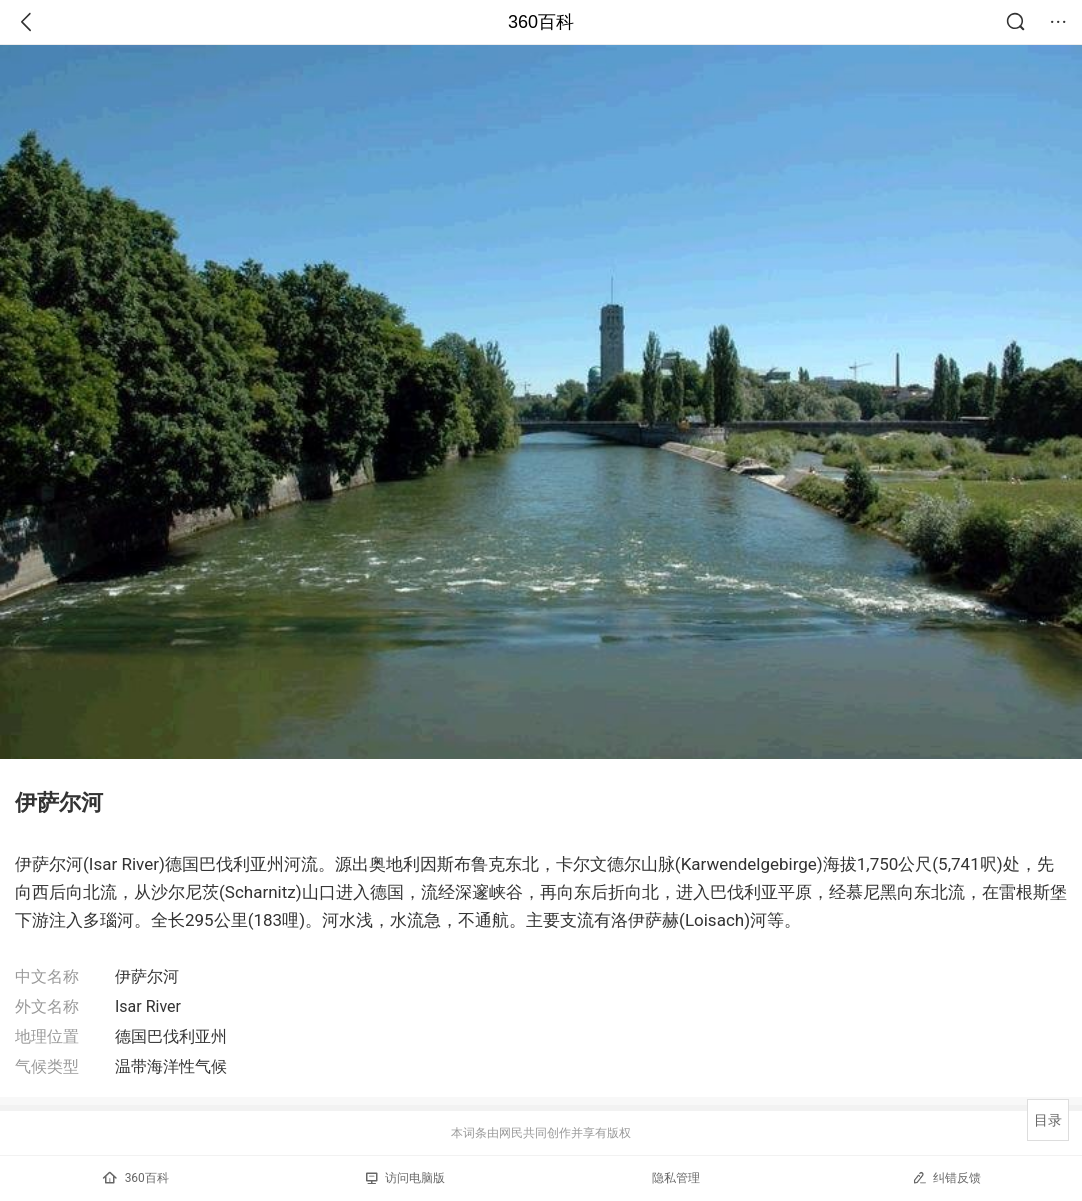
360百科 (541, 22)
